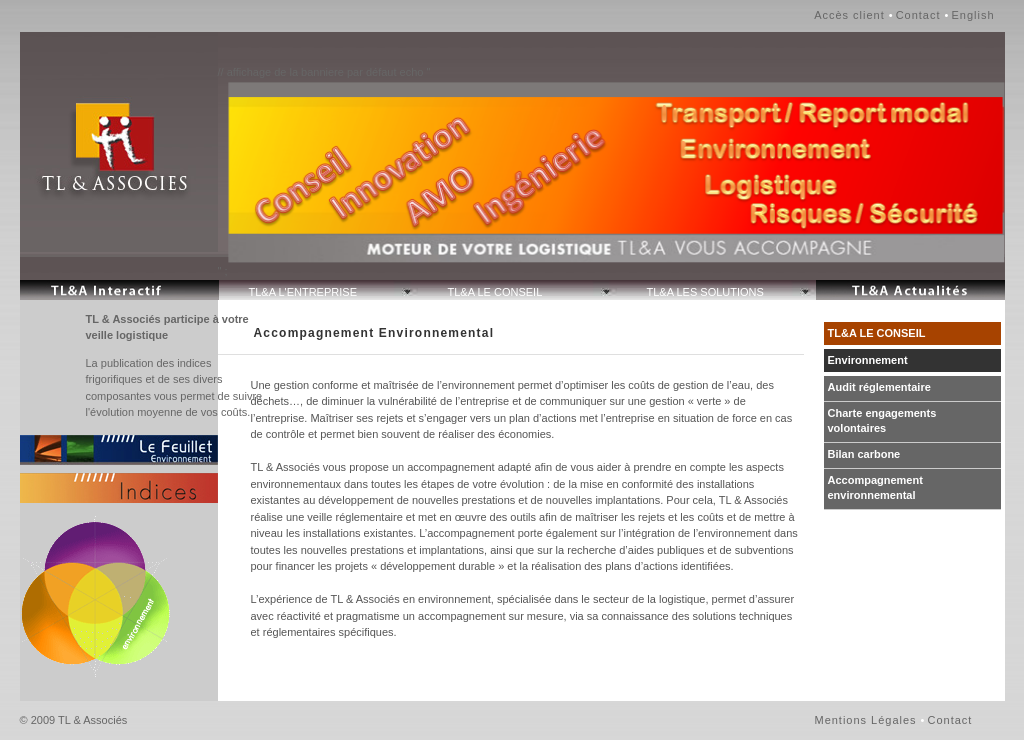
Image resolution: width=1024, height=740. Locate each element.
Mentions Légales (866, 720)
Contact (918, 15)
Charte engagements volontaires (882, 420)
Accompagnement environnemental (875, 487)
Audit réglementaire (879, 387)
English (972, 15)
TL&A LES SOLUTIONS (705, 292)
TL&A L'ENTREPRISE (303, 292)
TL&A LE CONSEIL (495, 292)
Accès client (849, 15)
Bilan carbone (864, 454)
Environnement (868, 360)
